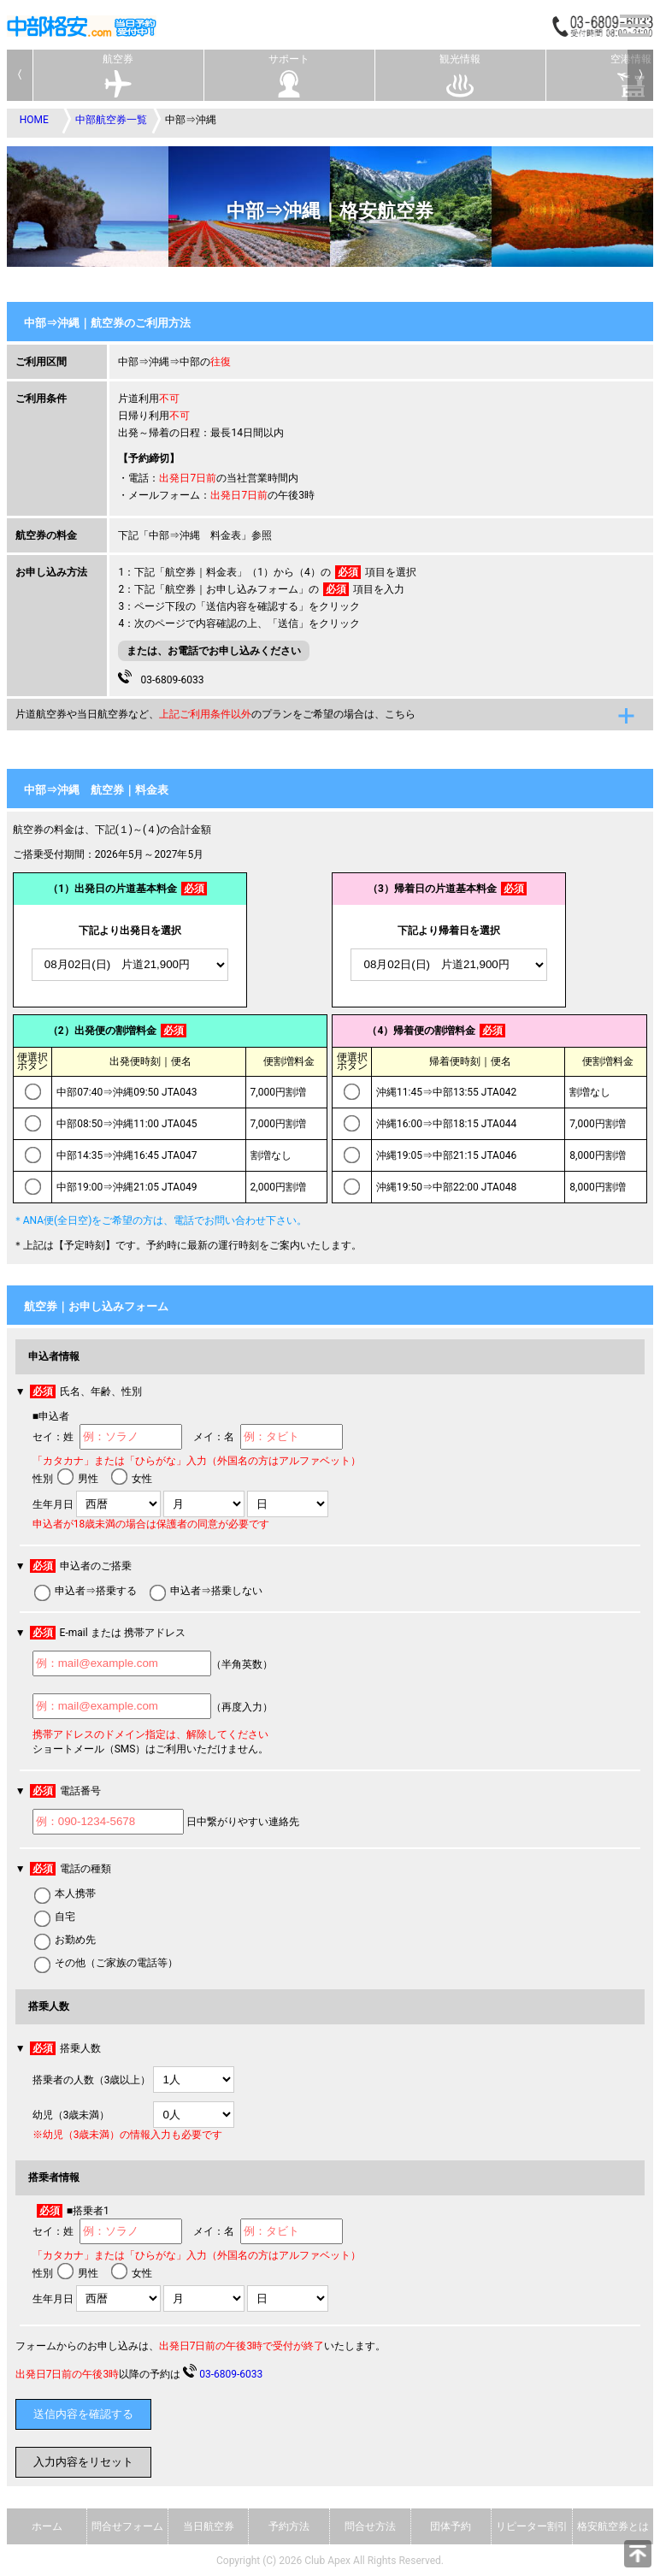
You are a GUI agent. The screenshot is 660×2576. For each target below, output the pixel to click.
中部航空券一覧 (111, 120)
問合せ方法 (370, 2526)
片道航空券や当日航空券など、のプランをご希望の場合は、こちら (215, 714)
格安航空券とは (613, 2526)
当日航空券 (208, 2526)
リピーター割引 (532, 2526)
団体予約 (450, 2526)
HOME (34, 120)
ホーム (47, 2526)
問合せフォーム (127, 2526)
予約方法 (288, 2526)
